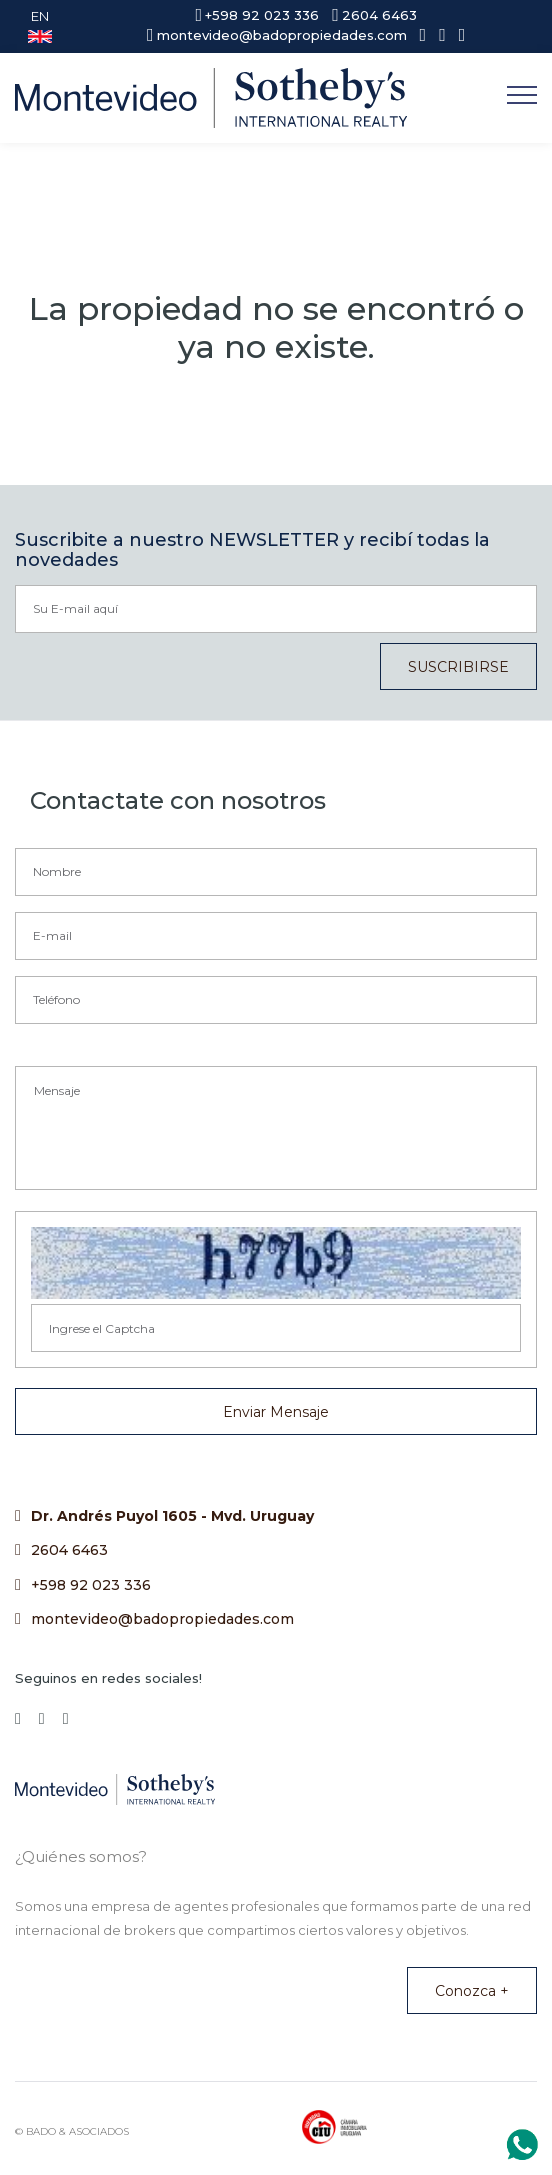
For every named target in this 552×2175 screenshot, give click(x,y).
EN (40, 25)
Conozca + (472, 1991)
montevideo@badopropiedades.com (162, 1619)
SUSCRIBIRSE (458, 667)
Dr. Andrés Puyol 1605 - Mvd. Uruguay (172, 1516)
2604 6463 (69, 1550)
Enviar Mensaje (276, 1412)
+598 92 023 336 (91, 1585)
